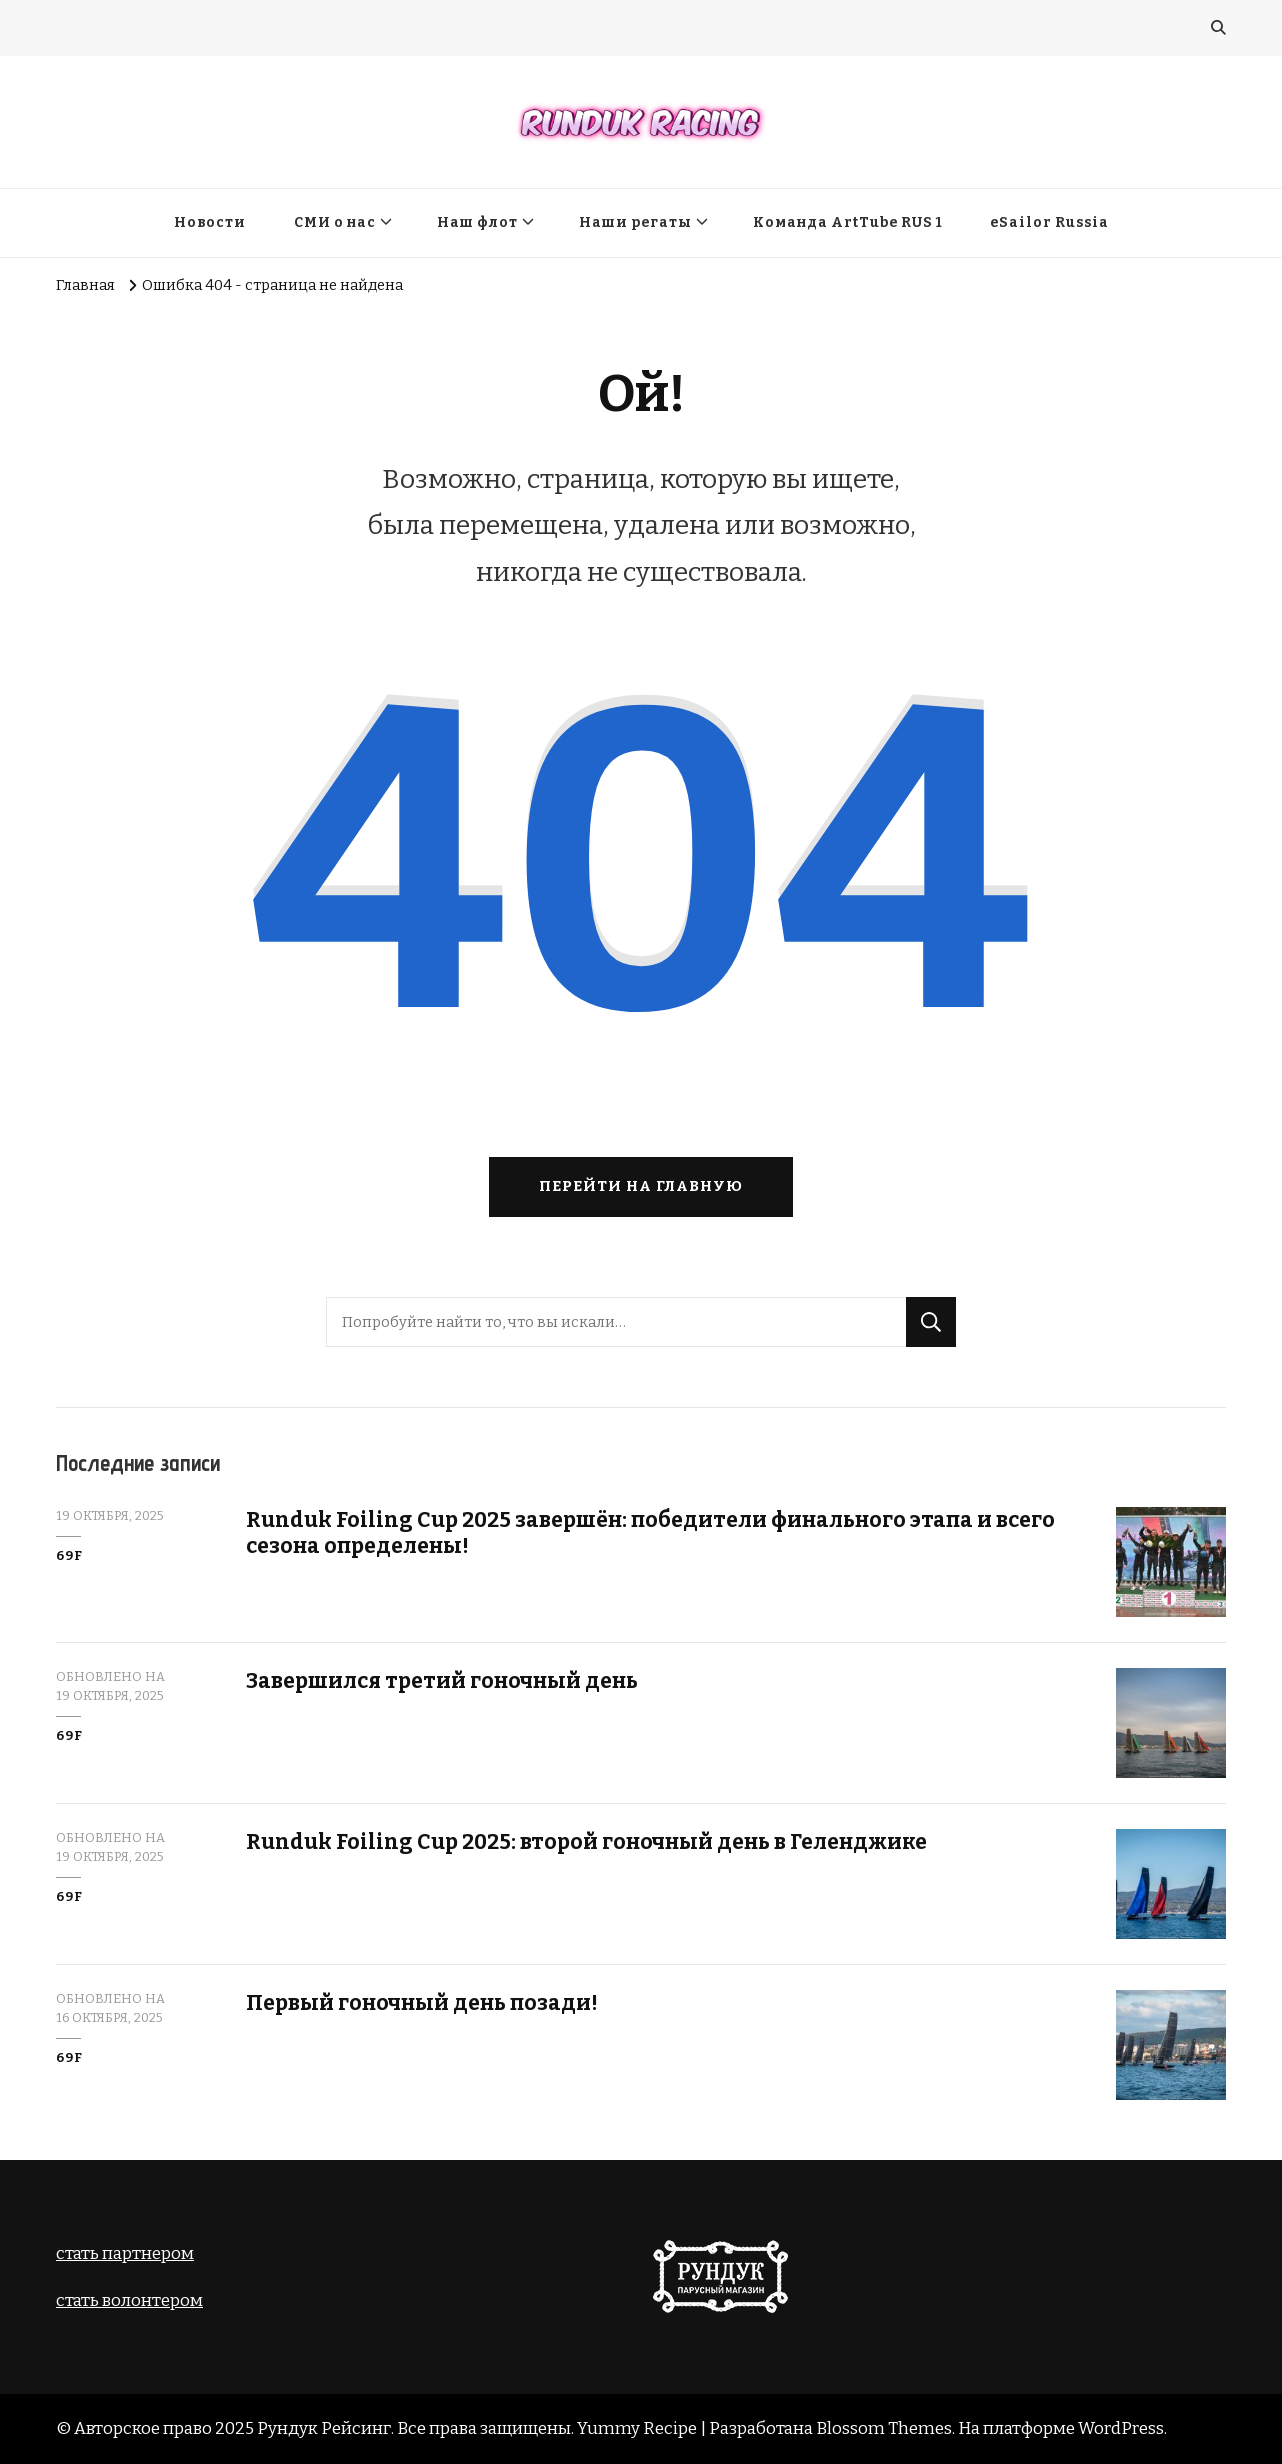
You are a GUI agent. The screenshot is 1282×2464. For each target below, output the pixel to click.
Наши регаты (635, 222)
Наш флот (477, 222)
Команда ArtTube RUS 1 (847, 222)
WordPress (1121, 2428)
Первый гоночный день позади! (422, 2003)
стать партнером (125, 2253)
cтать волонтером (129, 2300)
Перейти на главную (641, 1186)
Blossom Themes (884, 2428)
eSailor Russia (1049, 222)
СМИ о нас (335, 222)
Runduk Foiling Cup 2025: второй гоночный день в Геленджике (586, 1842)
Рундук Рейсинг (324, 2428)
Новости (210, 222)
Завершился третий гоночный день (442, 1681)
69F (69, 1555)
